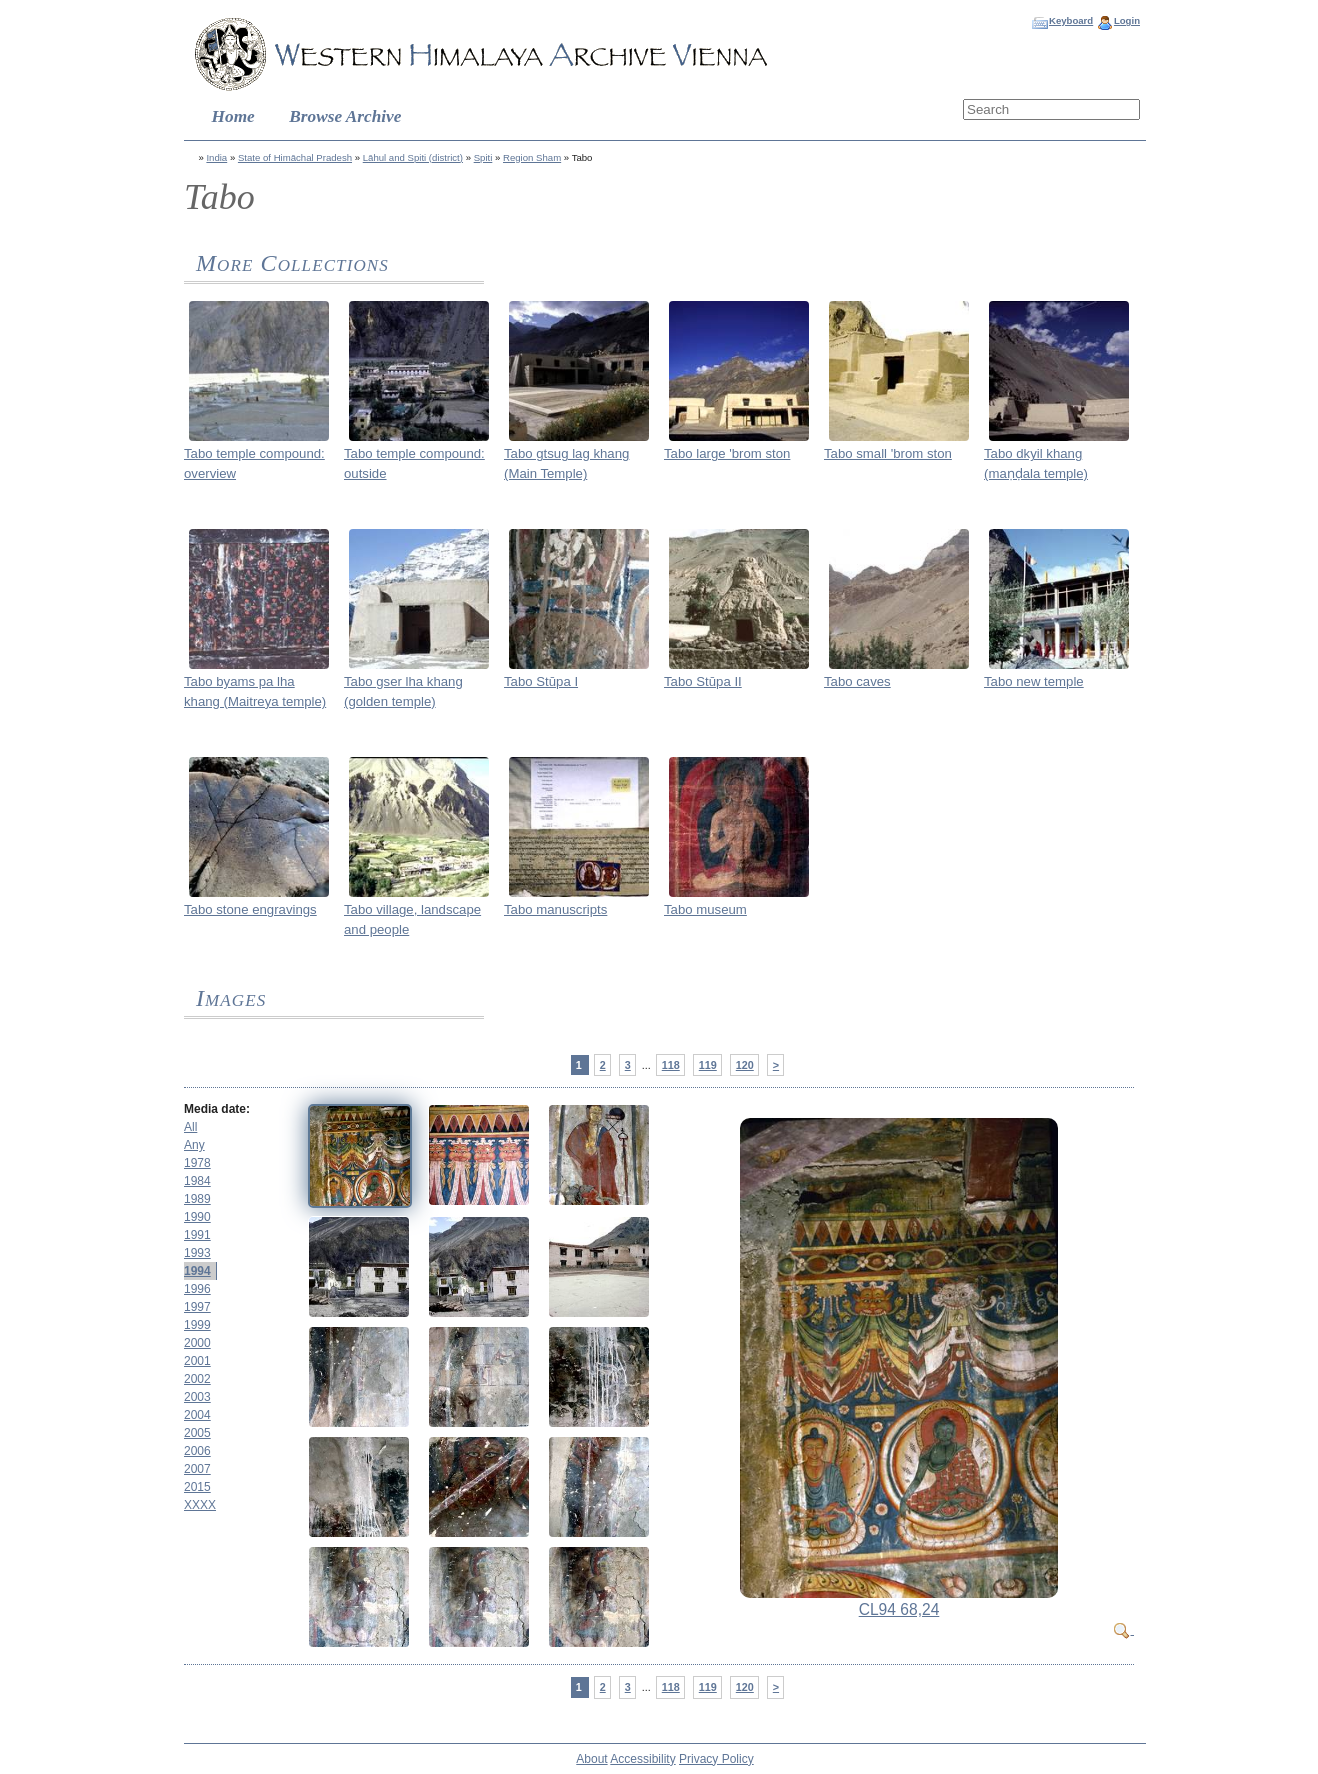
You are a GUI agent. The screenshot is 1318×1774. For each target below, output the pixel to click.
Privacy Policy (716, 1759)
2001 (197, 1361)
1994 (197, 1271)
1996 (197, 1289)
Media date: (217, 1109)
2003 (197, 1397)
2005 (197, 1433)
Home (233, 116)
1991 (197, 1235)
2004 (197, 1415)
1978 (197, 1163)
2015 (197, 1487)
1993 (197, 1253)
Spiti (483, 157)
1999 (197, 1325)
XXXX (200, 1505)
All (190, 1127)
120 (745, 1065)
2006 (197, 1451)
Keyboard (1071, 20)
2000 (197, 1343)
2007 (197, 1469)
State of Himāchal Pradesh (295, 157)
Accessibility (642, 1759)
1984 (197, 1181)
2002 (197, 1379)
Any (194, 1145)
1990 (197, 1217)
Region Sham (532, 157)
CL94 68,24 (899, 1609)
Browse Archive (345, 116)
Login (1127, 20)
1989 (197, 1199)
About (591, 1759)
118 (671, 1065)
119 (708, 1065)
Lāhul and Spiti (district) (413, 157)
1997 (197, 1307)
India (216, 157)
